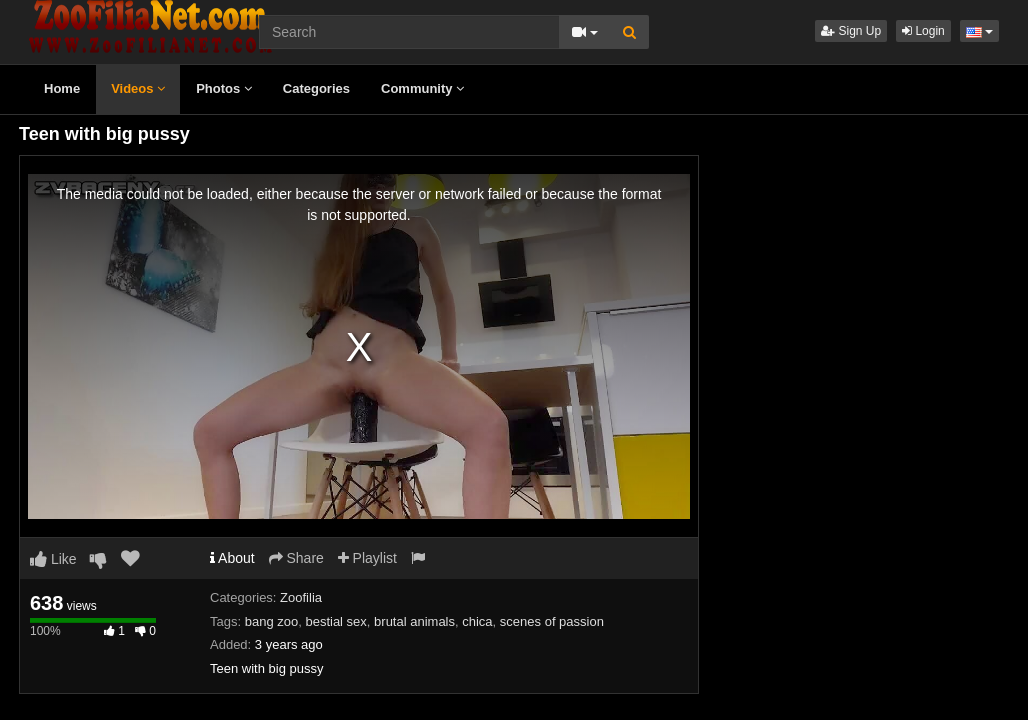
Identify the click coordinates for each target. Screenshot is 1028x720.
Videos (138, 88)
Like (53, 559)
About (232, 558)
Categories (316, 88)
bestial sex (335, 621)
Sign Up (851, 31)
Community (422, 88)
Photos (224, 88)
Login (923, 31)
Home (62, 88)
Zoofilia (301, 597)
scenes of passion (552, 621)
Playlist (367, 558)
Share (296, 558)
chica (477, 621)
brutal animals (414, 621)
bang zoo (272, 621)
